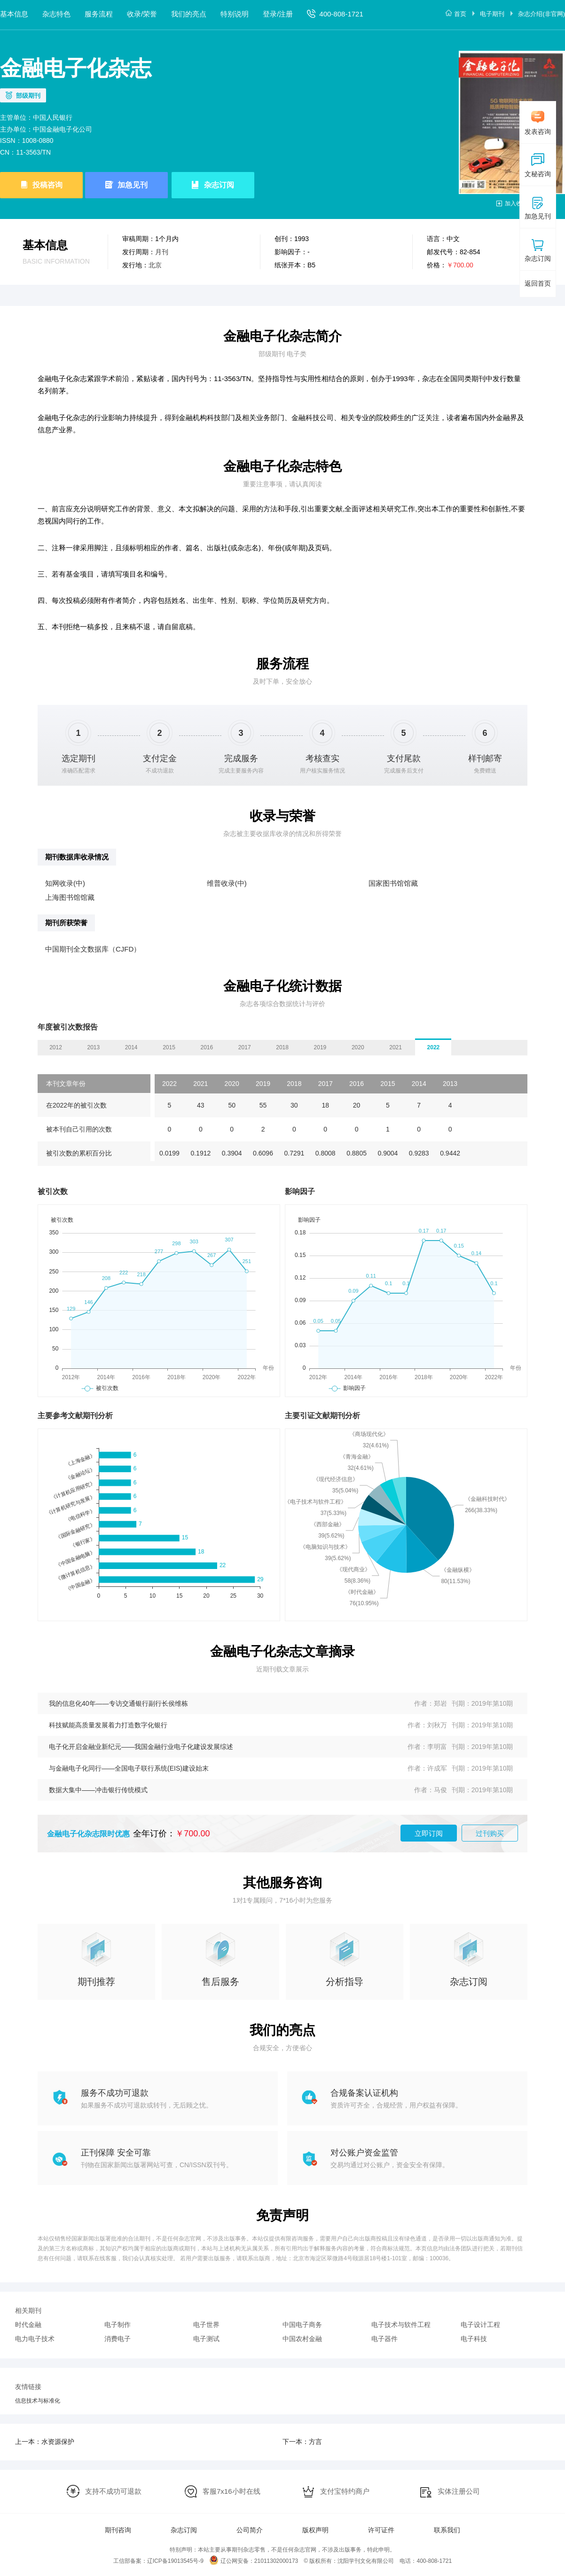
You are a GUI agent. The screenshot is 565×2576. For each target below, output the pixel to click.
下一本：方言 (302, 2441)
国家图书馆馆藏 (393, 883)
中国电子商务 (302, 2324)
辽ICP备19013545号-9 (175, 2561)
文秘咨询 (538, 165)
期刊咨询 (118, 2530)
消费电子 (117, 2338)
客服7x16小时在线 (231, 2491)
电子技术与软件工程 (401, 2324)
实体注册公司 (459, 2491)
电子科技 (474, 2338)
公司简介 (249, 2530)
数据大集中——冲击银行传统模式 (98, 1790)
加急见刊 (133, 185)
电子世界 (206, 2324)
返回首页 (538, 283)
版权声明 (315, 2530)
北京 (155, 265)
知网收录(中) (65, 883)
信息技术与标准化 (37, 2400)
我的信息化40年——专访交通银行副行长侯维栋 (118, 1703)
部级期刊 (28, 95)
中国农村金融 (302, 2338)
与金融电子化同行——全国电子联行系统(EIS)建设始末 (129, 1768)
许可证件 (381, 2530)
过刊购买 (490, 1833)
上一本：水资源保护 (44, 2441)
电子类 (296, 354)
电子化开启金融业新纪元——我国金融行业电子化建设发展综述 (141, 1746)
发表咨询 (538, 123)
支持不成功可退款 (113, 2491)
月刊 (161, 252)
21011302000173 (276, 2561)
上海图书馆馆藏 (69, 897)
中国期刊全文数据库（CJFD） (93, 949)
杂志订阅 (219, 185)
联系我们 (447, 2530)
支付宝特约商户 (344, 2491)
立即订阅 (429, 1833)
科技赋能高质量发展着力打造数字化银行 (108, 1725)
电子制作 (117, 2324)
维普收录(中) (227, 883)
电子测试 (206, 2338)
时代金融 (28, 2324)
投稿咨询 (47, 185)
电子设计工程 (480, 2324)
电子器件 (384, 2338)
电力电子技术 (35, 2338)
